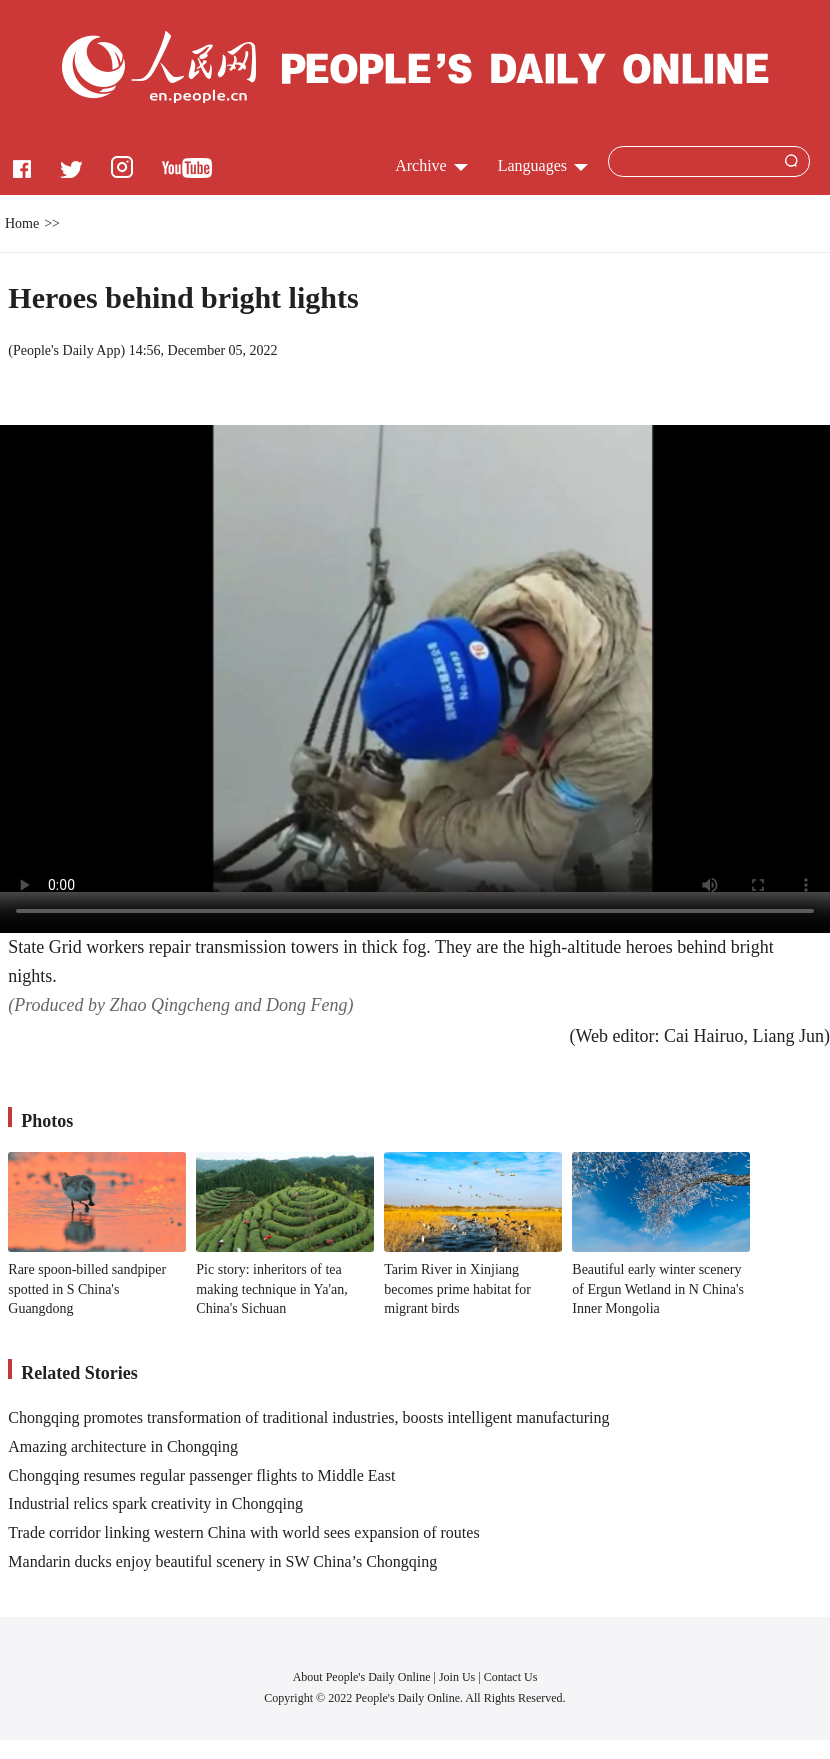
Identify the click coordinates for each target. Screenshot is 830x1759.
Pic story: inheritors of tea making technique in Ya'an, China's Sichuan (271, 1289)
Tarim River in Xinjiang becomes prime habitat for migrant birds (457, 1289)
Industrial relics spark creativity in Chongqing (155, 1503)
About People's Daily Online (362, 1677)
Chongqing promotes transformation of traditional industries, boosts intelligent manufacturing (308, 1417)
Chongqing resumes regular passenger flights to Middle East (201, 1475)
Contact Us (511, 1677)
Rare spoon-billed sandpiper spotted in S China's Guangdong (87, 1289)
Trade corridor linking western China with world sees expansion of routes (243, 1532)
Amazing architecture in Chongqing (123, 1446)
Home (22, 223)
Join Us (458, 1677)
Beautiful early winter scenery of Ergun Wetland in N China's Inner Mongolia (658, 1289)
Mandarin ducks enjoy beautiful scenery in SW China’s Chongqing (222, 1561)
